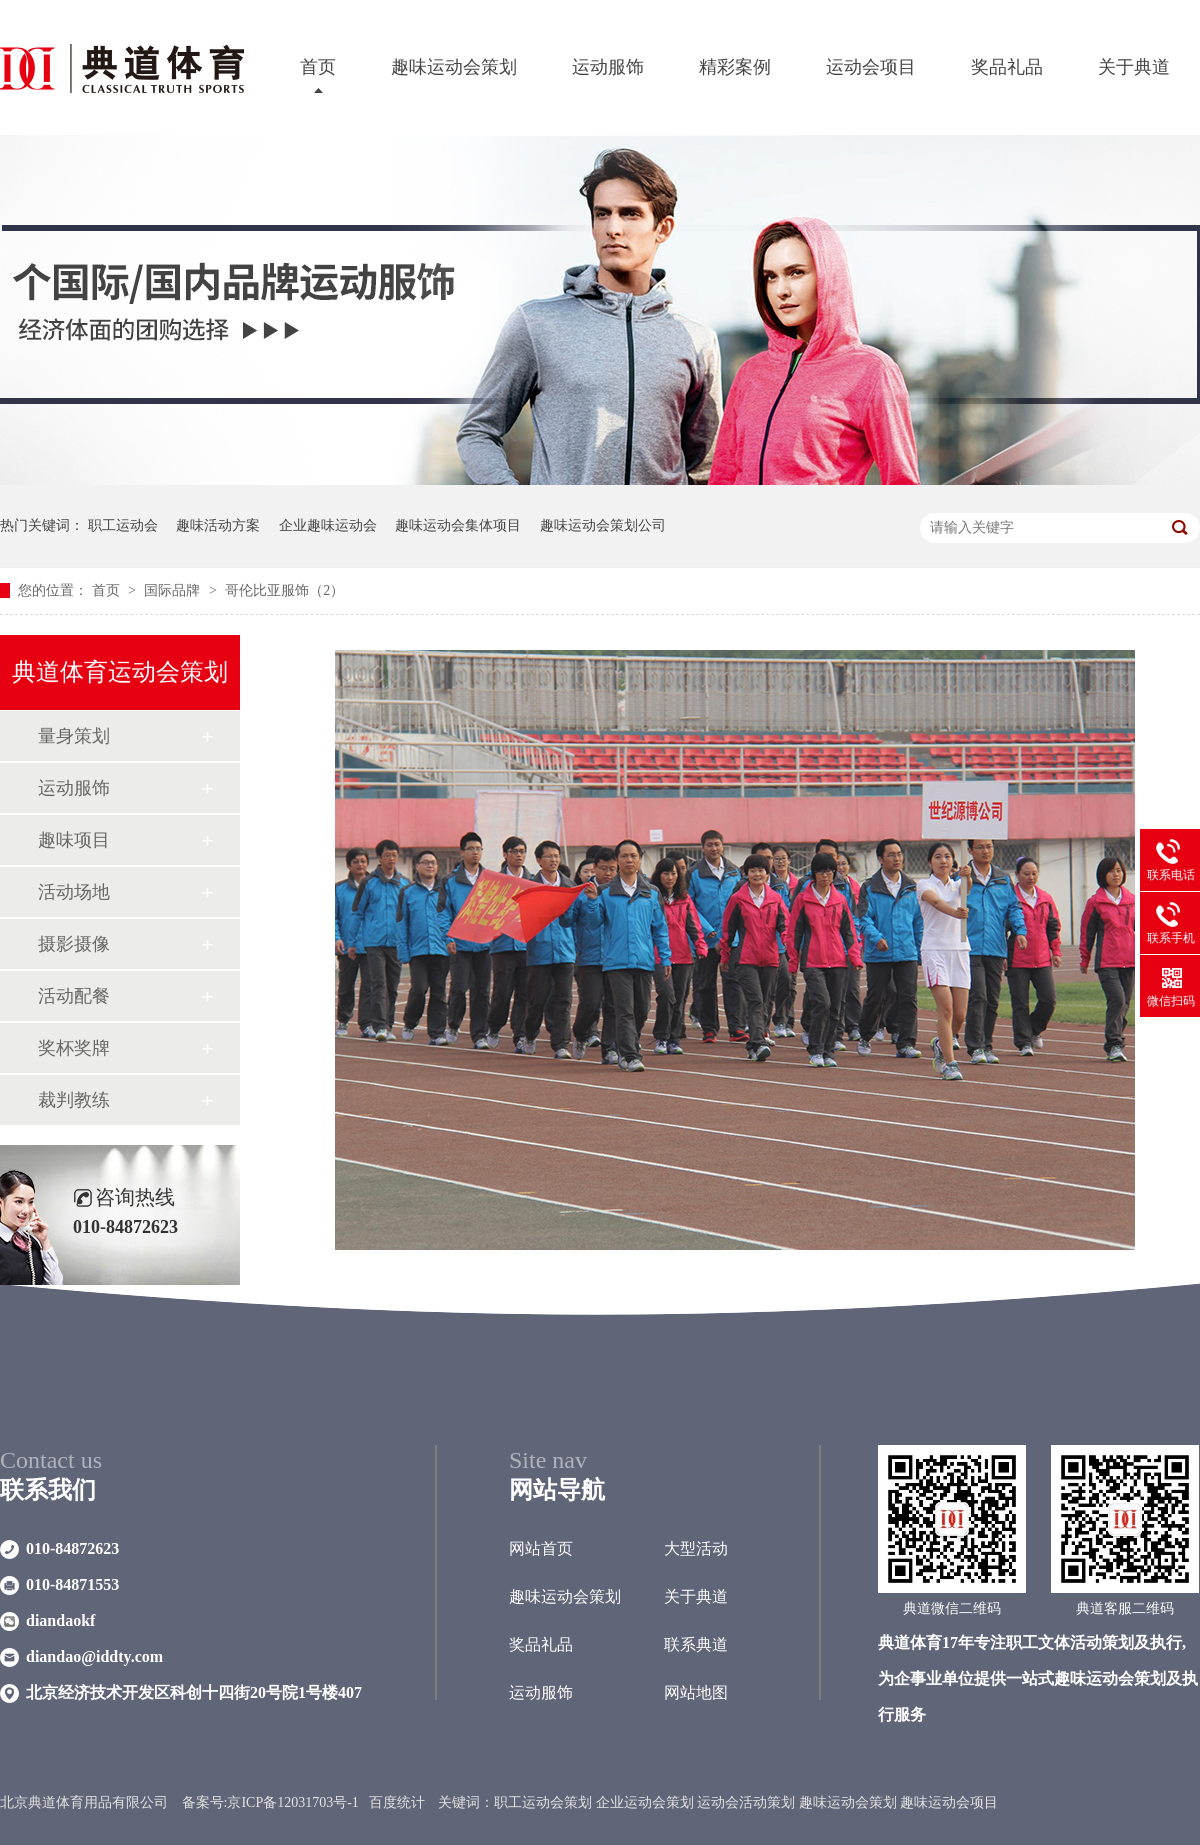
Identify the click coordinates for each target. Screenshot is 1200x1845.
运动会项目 (871, 67)
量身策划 (74, 736)
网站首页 (541, 1548)
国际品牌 (174, 590)
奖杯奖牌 (74, 1048)
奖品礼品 (1007, 67)
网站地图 (696, 1692)
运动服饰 (608, 67)
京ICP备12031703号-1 (292, 1802)
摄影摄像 (74, 944)
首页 (318, 67)
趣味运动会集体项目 (458, 525)
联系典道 (696, 1644)
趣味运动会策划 (454, 67)
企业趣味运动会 (328, 525)
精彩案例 (735, 67)
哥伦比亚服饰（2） (284, 590)
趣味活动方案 (218, 525)
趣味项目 (74, 840)
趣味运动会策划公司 (603, 525)
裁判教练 (74, 1100)
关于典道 (1134, 67)
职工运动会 (123, 525)
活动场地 (74, 892)
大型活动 (696, 1548)
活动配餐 (74, 996)
